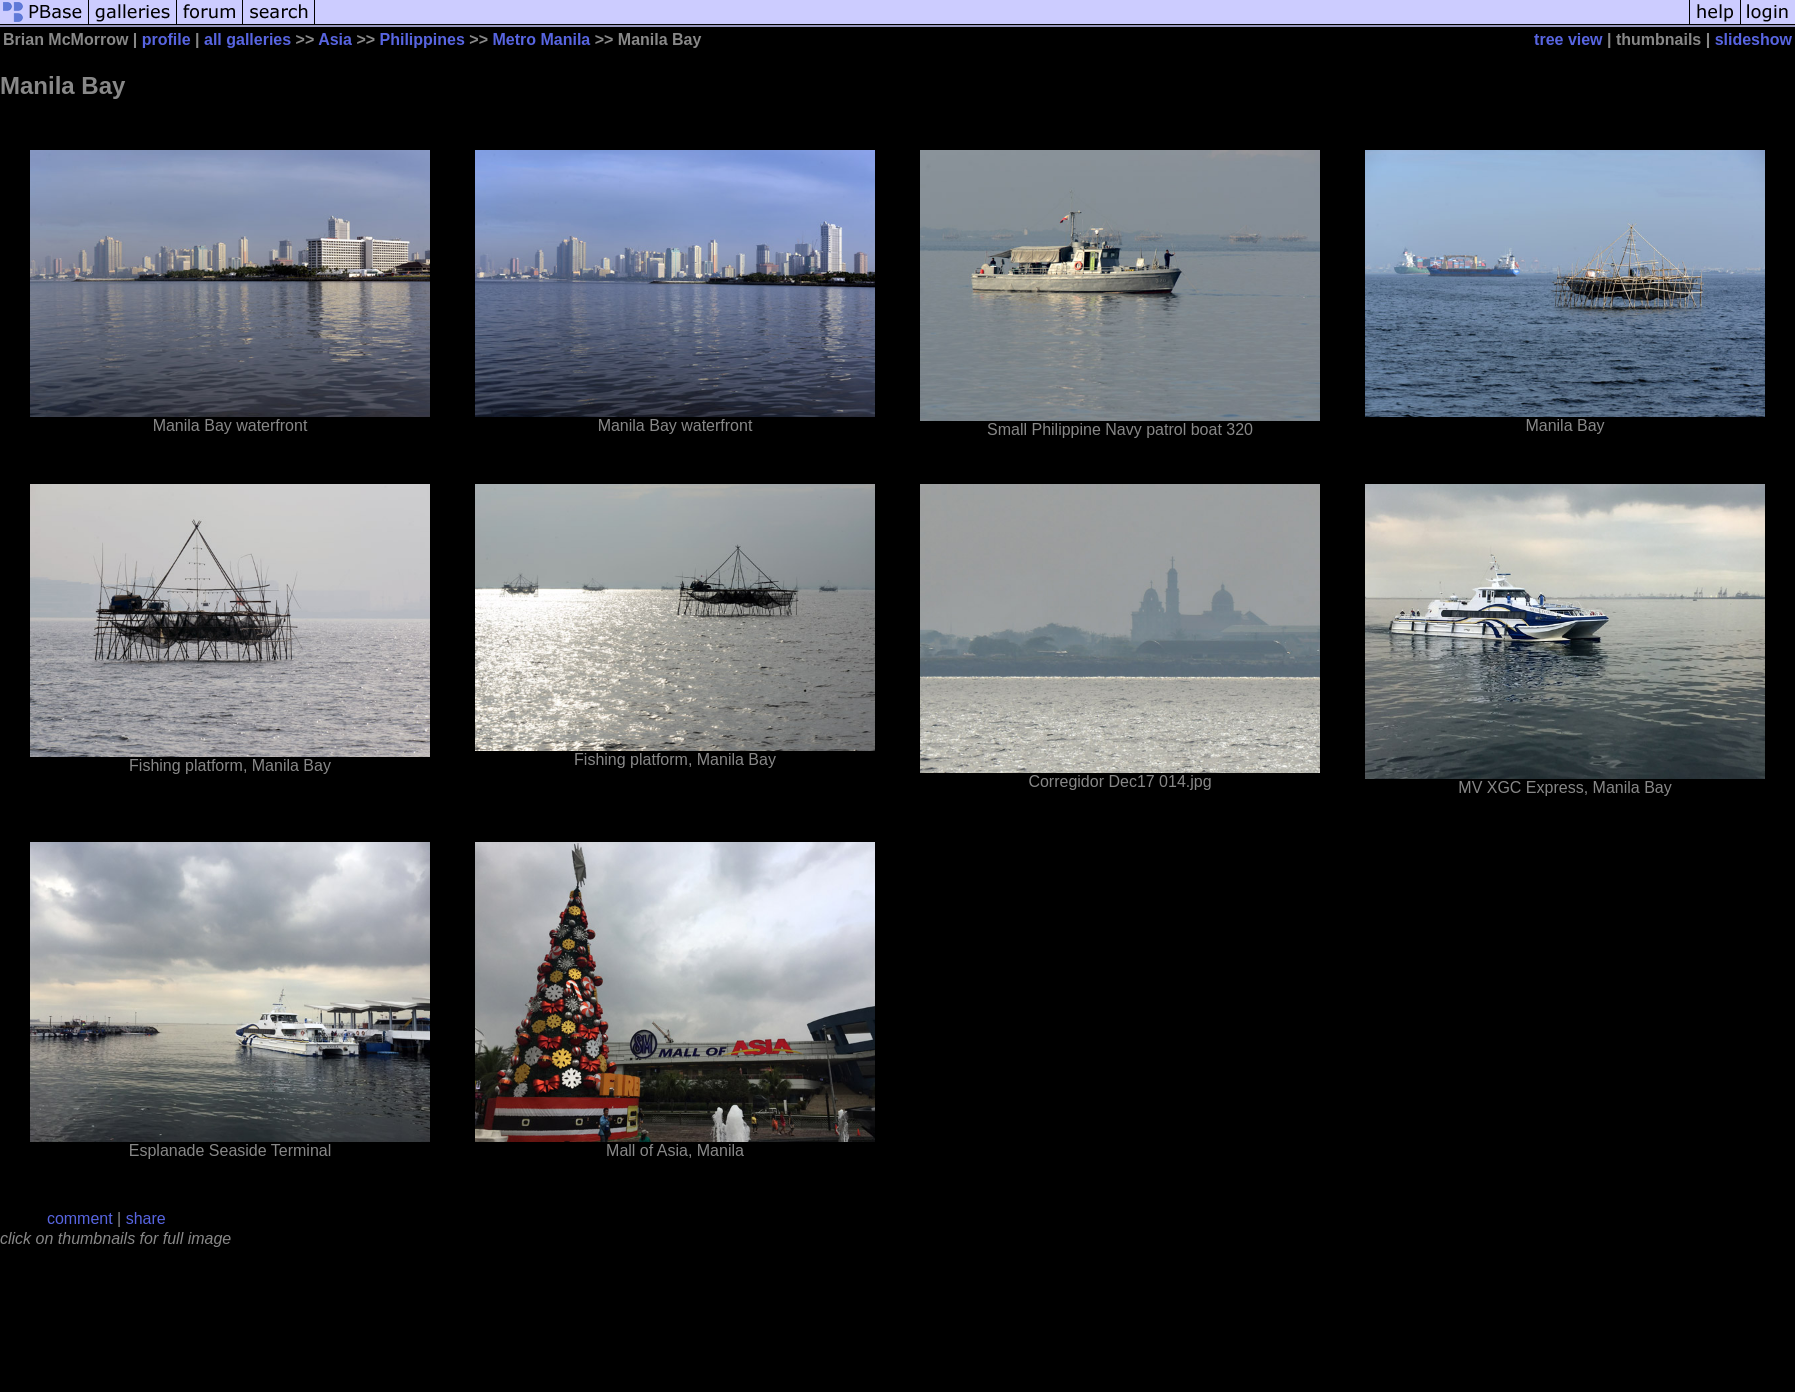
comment (80, 1218)
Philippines (422, 39)
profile (166, 39)
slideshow (1753, 39)
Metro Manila (541, 39)
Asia (335, 39)
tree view (1568, 39)
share (146, 1218)
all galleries (247, 39)
